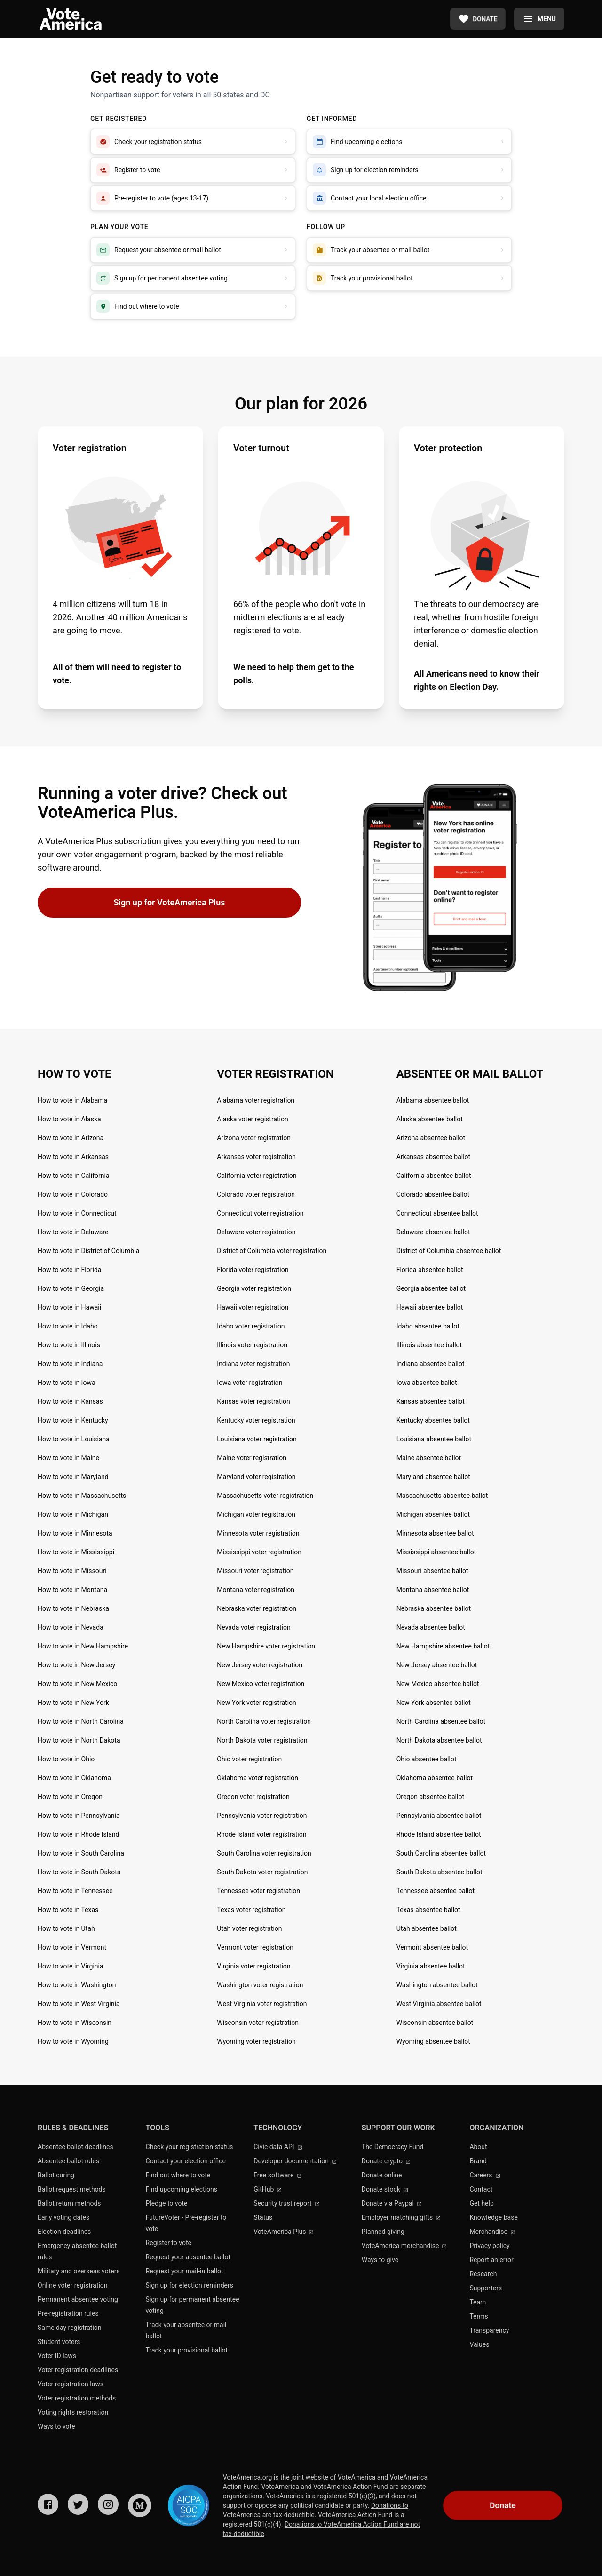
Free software (277, 2175)
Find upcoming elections (181, 2189)
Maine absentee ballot (428, 1458)
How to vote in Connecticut (77, 1213)
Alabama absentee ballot (432, 1100)
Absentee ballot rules (68, 2161)
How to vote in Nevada (70, 1627)
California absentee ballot (433, 1175)
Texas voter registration (251, 1909)
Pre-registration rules (68, 2313)
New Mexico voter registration (260, 1684)
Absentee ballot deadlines (75, 2147)
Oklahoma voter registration (257, 1778)
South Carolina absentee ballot (441, 1853)
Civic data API (277, 2147)
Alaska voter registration (252, 1119)
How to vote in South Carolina (81, 1853)
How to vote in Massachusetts (82, 1495)
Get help (481, 2203)
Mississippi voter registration (259, 1552)
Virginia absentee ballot (430, 1966)
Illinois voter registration (252, 1345)
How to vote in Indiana (70, 1364)
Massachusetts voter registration (265, 1495)
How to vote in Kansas (70, 1401)
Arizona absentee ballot (431, 1138)
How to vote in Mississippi (76, 1552)
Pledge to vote (167, 2203)
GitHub (267, 2189)
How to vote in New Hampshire (83, 1646)
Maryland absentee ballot (433, 1476)
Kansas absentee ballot (430, 1401)
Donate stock (385, 2189)
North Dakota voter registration (262, 1740)
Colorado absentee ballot (433, 1194)
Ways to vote (56, 2426)
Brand (477, 2161)
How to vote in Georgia (71, 1288)
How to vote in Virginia (70, 1966)
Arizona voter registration (254, 1138)
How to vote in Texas (68, 1909)
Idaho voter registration (251, 1326)
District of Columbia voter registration (271, 1251)
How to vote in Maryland (73, 1476)
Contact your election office (186, 2161)
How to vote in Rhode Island (78, 1834)
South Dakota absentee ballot (439, 1872)
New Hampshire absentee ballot (443, 1646)
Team (477, 2302)
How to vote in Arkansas (73, 1156)
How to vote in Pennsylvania (79, 1815)
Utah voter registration (249, 1928)
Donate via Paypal (392, 2203)
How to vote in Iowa (66, 1382)
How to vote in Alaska (69, 1119)
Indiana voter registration (253, 1364)
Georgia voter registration (254, 1288)
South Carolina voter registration (264, 1853)
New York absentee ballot (433, 1702)
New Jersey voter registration (259, 1665)
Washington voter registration (260, 1985)
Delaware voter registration (256, 1232)
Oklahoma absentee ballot (434, 1778)
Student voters (59, 2341)
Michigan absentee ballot (433, 1514)
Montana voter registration (255, 1589)
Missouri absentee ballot (432, 1571)
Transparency (489, 2330)
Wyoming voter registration (256, 2041)
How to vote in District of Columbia (88, 1251)
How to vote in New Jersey (76, 1665)
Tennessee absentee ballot (435, 1891)
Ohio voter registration (249, 1759)
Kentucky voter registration (256, 1420)
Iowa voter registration (249, 1382)
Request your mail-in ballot (184, 2271)
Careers (484, 2175)
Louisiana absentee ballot (433, 1439)
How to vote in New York (73, 1702)
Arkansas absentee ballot (433, 1156)
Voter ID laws (57, 2356)
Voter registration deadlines (78, 2370)
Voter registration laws (70, 2384)
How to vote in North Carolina (81, 1721)
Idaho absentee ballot (427, 1326)
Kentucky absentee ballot (433, 1420)
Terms (478, 2316)
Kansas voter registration (253, 1401)
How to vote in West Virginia (78, 2004)
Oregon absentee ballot (430, 1796)
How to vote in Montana (72, 1589)
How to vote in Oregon (70, 1796)
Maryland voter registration (256, 1476)
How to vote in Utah (66, 1928)
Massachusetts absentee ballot (442, 1495)
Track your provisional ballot (187, 2350)
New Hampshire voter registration (266, 1646)
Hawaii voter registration (252, 1307)
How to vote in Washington (77, 1985)
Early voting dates (63, 2217)
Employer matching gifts (401, 2217)
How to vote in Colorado (73, 1194)
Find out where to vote (178, 2175)
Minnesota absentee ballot (435, 1533)
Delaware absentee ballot (433, 1232)
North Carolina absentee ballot (440, 1721)
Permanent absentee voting (78, 2299)
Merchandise (492, 2231)
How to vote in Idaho (68, 1326)
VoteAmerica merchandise (404, 2245)
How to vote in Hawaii (69, 1307)
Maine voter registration (251, 1458)
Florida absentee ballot (429, 1269)
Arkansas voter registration (256, 1156)
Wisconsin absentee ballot (435, 2022)
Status (262, 2217)
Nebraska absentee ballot (433, 1608)
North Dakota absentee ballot (439, 1740)
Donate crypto (386, 2161)
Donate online (382, 2175)
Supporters (485, 2288)
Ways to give (380, 2260)
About (478, 2147)
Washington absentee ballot (437, 1985)
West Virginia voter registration (262, 2004)
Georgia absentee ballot (431, 1288)
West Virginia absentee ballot (439, 2004)
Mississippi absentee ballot (436, 1552)
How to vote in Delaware (73, 1232)
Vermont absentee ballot (432, 1947)
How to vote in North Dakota (79, 1740)
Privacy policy (489, 2245)
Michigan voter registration (256, 1514)
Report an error (491, 2260)
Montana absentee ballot (432, 1589)
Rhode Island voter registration (261, 1834)
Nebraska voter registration (256, 1608)
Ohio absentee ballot (426, 1759)
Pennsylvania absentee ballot (439, 1815)
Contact (480, 2189)
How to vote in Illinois (69, 1345)
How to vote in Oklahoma (74, 1778)
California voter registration (256, 1175)
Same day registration (70, 2327)
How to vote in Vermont (72, 1947)
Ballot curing (56, 2175)
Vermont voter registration (255, 1947)
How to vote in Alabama (72, 1100)
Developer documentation (295, 2161)
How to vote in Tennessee (75, 1891)
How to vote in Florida (69, 1269)
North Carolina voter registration (264, 1721)
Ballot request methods (72, 2189)
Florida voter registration (252, 1269)
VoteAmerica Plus (283, 2231)
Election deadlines (64, 2231)
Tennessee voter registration (258, 1891)
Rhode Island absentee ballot (438, 1834)
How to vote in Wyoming (73, 2041)
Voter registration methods (77, 2398)
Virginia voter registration (253, 1966)
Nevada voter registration (253, 1627)
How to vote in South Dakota (79, 1872)
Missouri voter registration (255, 1571)
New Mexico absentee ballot (437, 1684)
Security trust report (286, 2203)
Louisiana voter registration (257, 1439)
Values (479, 2344)
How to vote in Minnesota (75, 1533)
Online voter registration (73, 2285)
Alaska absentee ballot (429, 1119)
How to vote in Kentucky (73, 1420)
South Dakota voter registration (262, 1872)
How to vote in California (74, 1175)
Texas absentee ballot (428, 1909)
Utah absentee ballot (426, 1928)
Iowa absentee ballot (426, 1382)
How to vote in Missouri (72, 1571)
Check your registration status (189, 2147)
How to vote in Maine (68, 1458)
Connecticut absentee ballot (437, 1213)
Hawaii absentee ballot (429, 1307)
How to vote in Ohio (66, 1759)
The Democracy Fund (393, 2147)
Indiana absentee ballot (430, 1364)
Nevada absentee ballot (430, 1627)
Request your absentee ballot (188, 2257)
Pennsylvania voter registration (262, 1815)
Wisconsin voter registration (258, 2022)
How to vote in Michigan (73, 1514)
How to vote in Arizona (70, 1138)
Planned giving (383, 2231)
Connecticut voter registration (260, 1213)
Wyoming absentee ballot (433, 2041)
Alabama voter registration (255, 1100)
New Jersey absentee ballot (436, 1665)
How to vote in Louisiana (74, 1439)
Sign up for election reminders (189, 2285)
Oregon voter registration (253, 1796)
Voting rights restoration (73, 2412)
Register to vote (168, 2243)
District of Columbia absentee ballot (448, 1251)
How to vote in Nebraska (73, 1608)
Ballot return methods (69, 2203)
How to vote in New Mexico (77, 1684)
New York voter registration (256, 1702)
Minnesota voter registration (258, 1533)
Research (483, 2274)
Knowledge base (493, 2217)
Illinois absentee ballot (429, 1345)
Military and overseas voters (79, 2271)
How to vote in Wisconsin (74, 2022)
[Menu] (539, 19)
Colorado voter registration (256, 1194)
